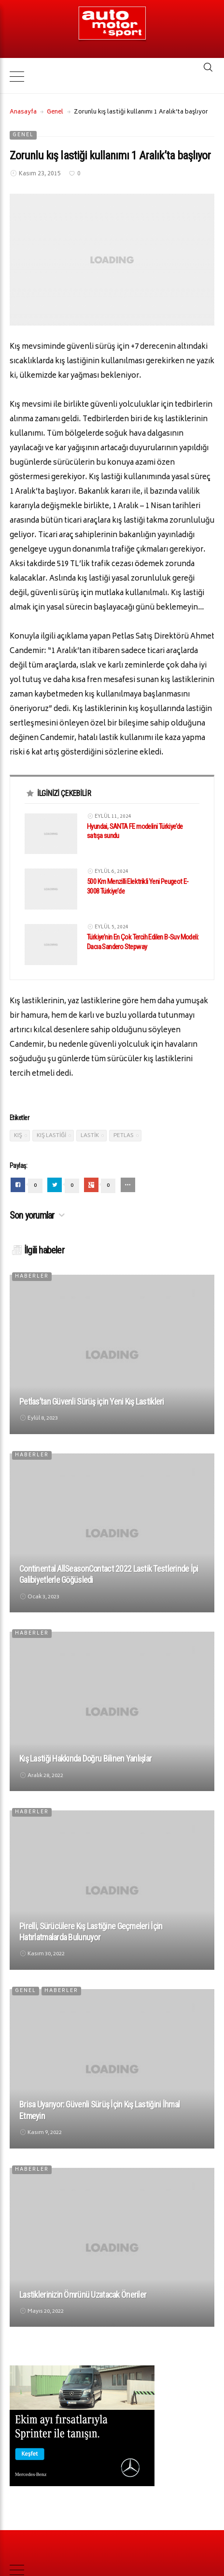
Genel (55, 114)
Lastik (90, 1137)
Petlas (123, 1137)
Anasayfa (23, 114)
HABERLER (32, 1278)
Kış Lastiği (51, 1137)
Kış (18, 1137)
